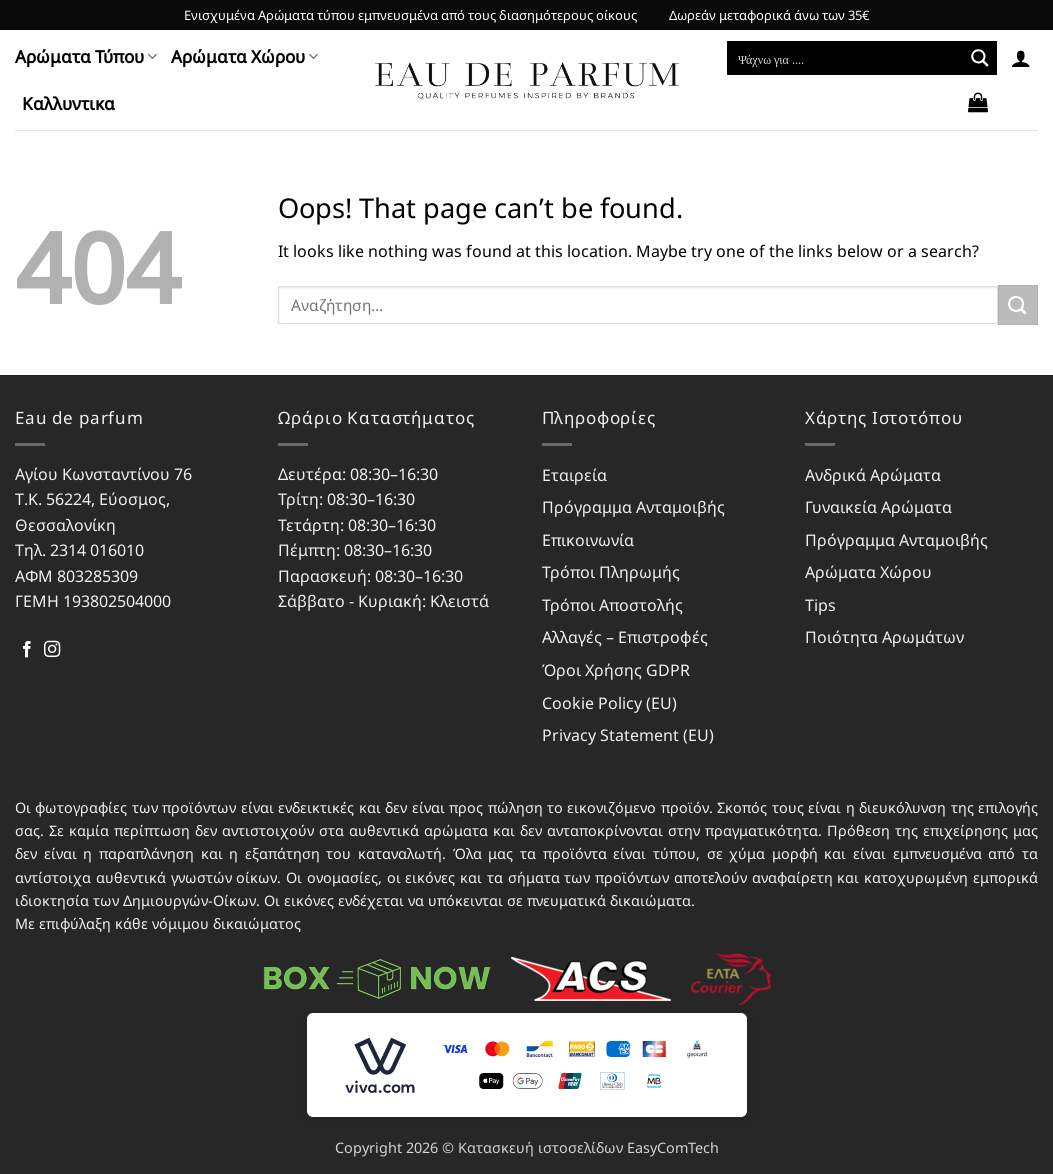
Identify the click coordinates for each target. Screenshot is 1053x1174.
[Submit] (1018, 304)
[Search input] (846, 58)
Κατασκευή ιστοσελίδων (540, 1147)
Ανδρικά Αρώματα (873, 475)
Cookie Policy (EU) (609, 703)
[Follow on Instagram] (52, 650)
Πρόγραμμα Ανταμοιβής (633, 507)
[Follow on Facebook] (27, 650)
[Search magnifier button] (980, 58)
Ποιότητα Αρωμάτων (884, 637)
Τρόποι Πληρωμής (611, 572)
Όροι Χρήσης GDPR (616, 670)
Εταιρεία (574, 475)
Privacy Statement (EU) (628, 735)
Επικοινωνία (588, 540)
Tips (820, 605)
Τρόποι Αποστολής (612, 605)
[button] (1021, 58)
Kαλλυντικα (68, 103)
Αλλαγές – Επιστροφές (625, 637)
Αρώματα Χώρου (244, 56)
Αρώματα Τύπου (86, 56)
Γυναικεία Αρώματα (878, 507)
